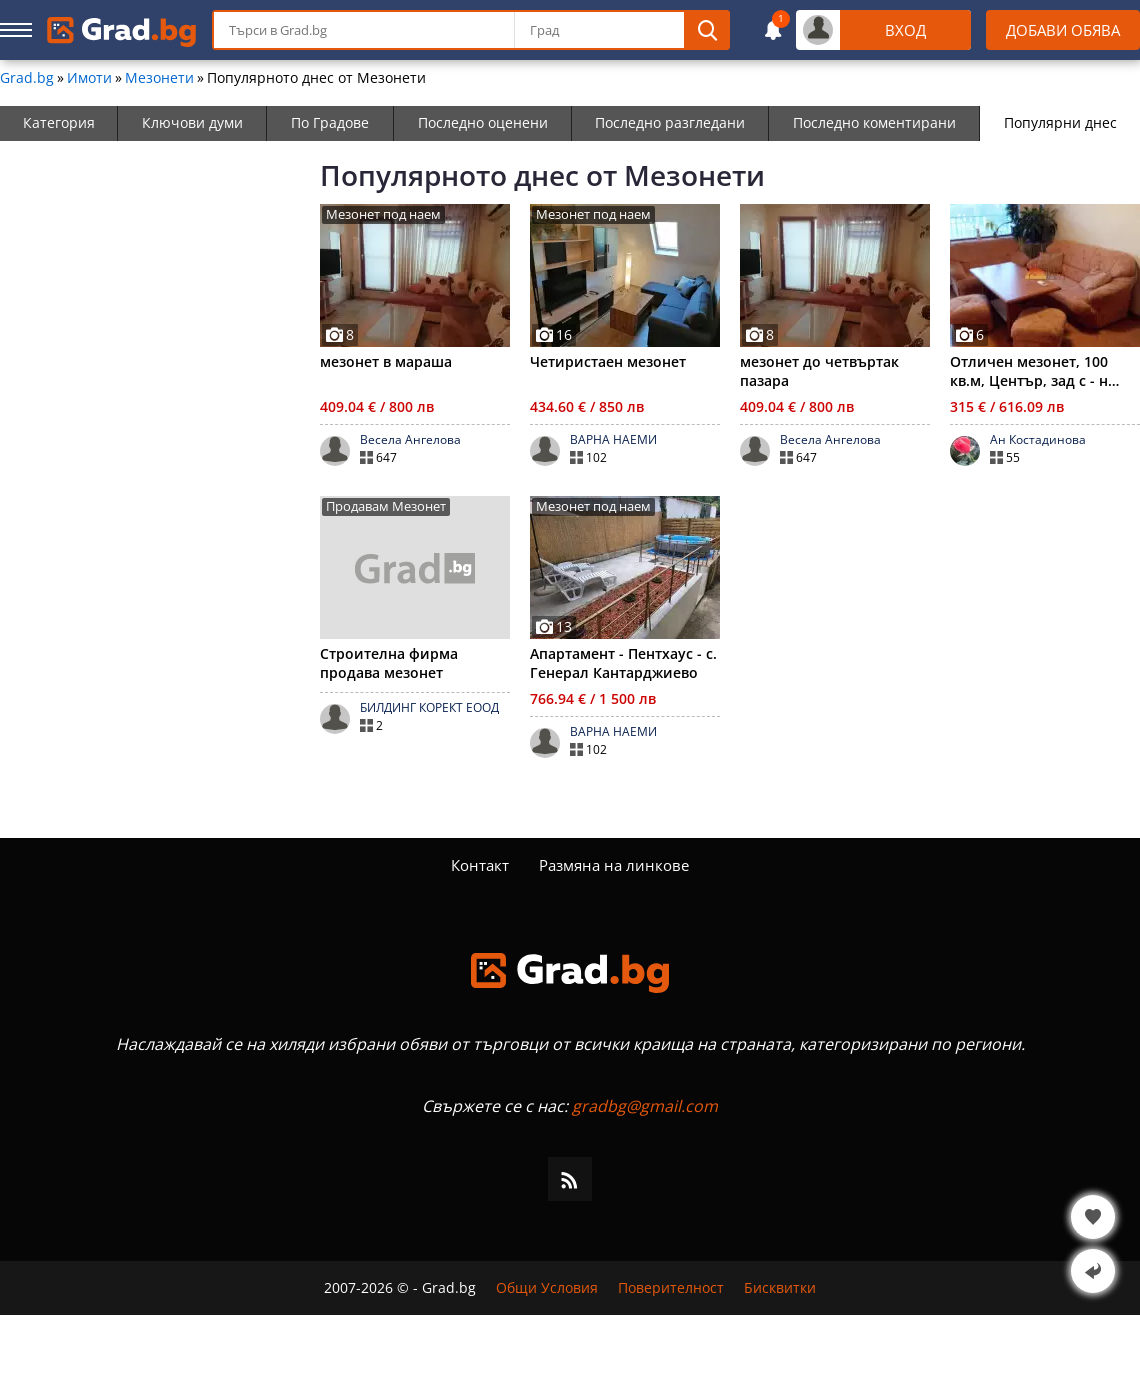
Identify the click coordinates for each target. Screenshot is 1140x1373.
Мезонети (159, 78)
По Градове (330, 122)
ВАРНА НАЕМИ (613, 440)
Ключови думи (192, 122)
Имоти (89, 78)
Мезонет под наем (383, 214)
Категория (59, 122)
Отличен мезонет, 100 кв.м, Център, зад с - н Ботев (1029, 371)
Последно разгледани (670, 122)
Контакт (480, 865)
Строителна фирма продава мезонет (389, 663)
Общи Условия (547, 1288)
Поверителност (671, 1288)
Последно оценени (483, 122)
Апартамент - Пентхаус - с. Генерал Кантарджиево (623, 663)
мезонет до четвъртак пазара (819, 371)
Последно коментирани (874, 122)
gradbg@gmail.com (645, 1106)
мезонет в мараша (386, 361)
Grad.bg (27, 78)
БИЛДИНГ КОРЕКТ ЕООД (429, 708)
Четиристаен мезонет (608, 361)
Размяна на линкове (614, 865)
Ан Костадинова (1038, 440)
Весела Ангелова (410, 440)
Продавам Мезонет (386, 506)
